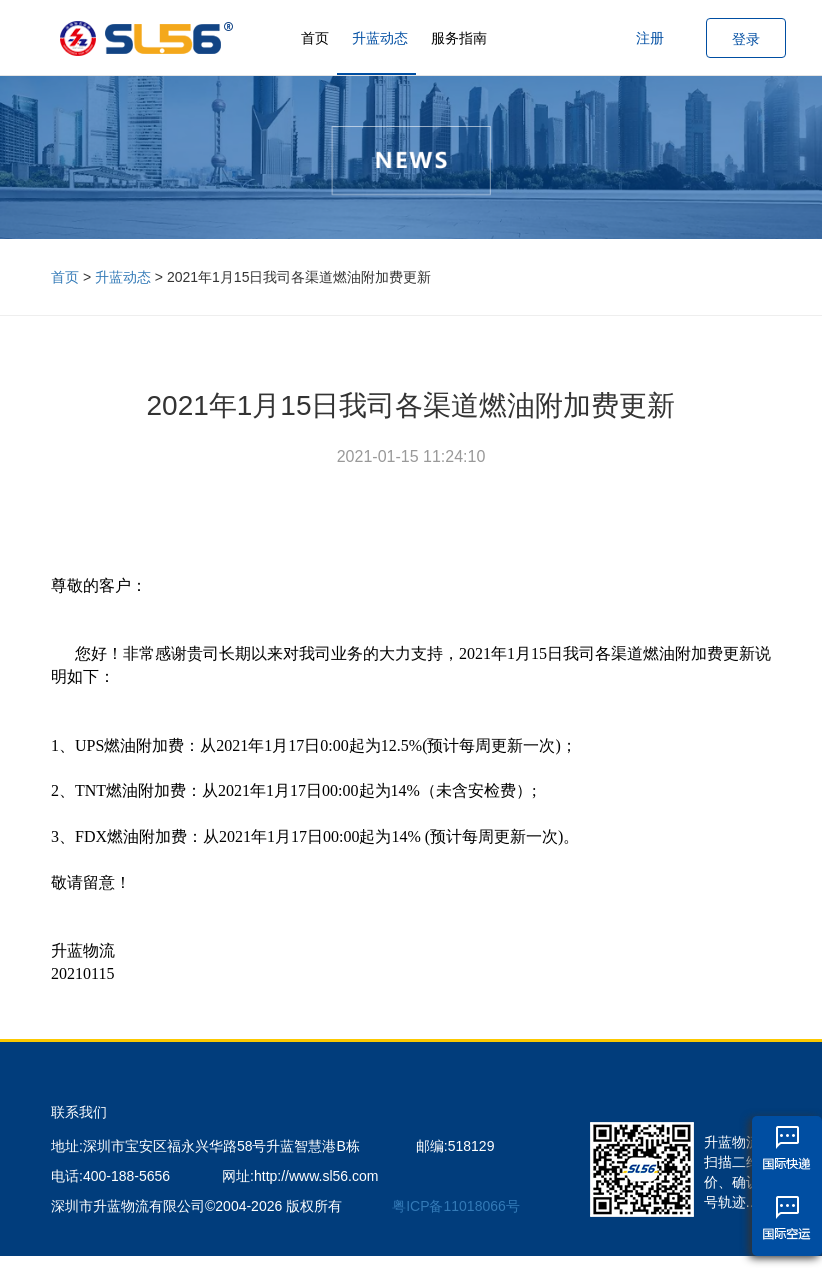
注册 (650, 38)
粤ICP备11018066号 (456, 1206)
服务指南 (459, 38)
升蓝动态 (380, 38)
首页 (315, 38)
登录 (746, 39)
